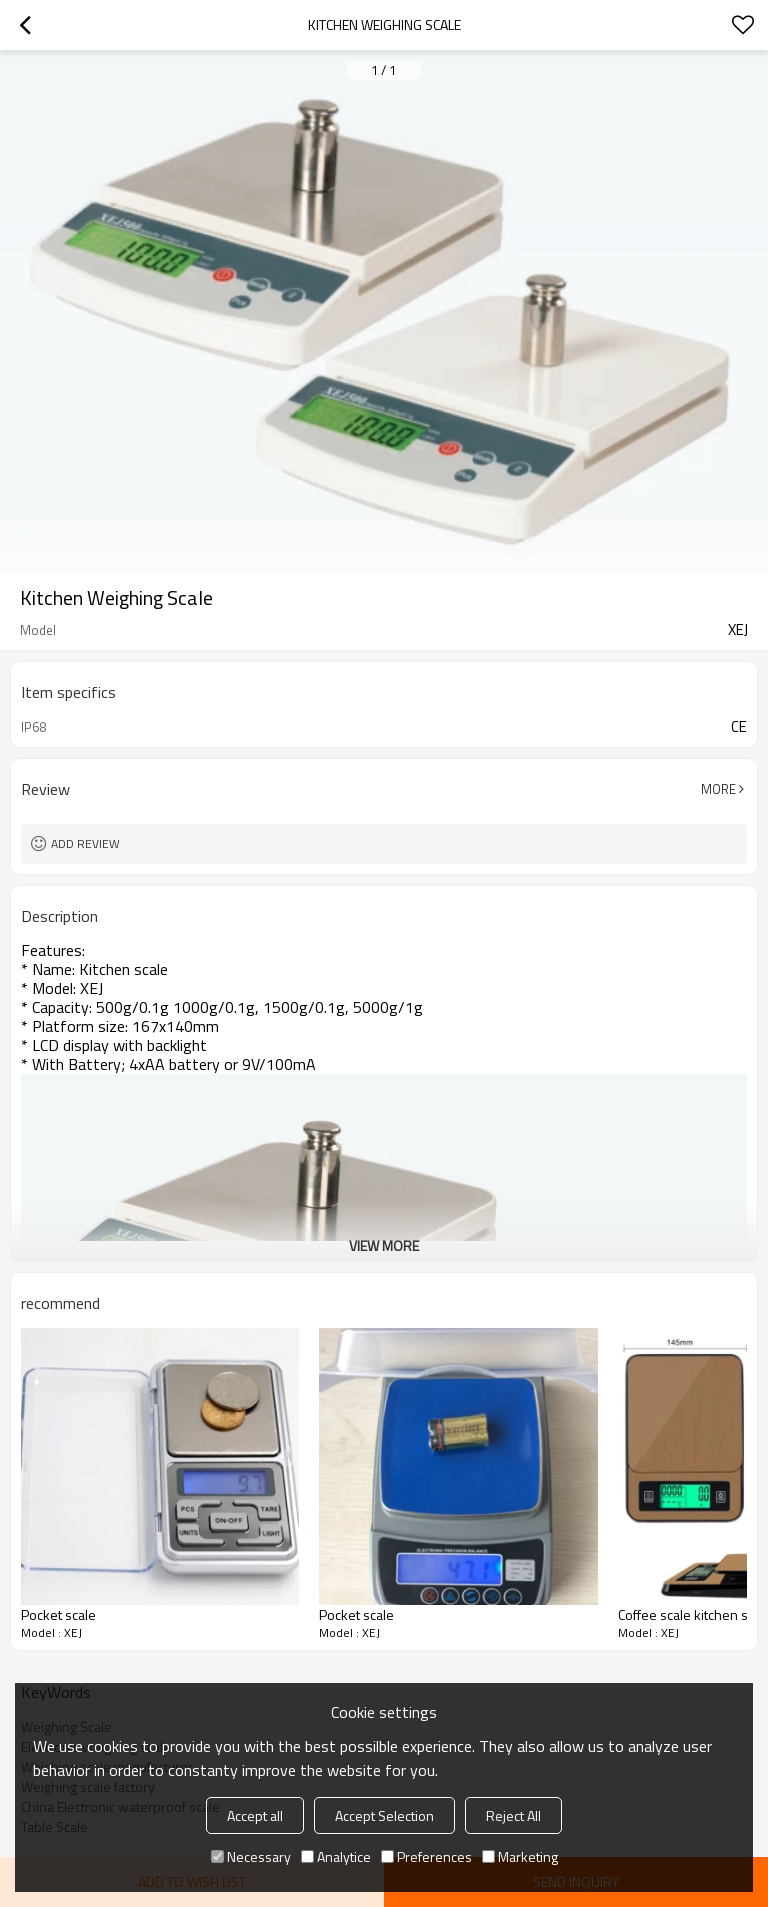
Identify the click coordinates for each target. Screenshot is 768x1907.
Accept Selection (384, 1815)
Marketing (520, 1856)
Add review (85, 843)
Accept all (255, 1815)
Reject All (513, 1815)
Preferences (426, 1856)
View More (384, 1245)
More (718, 789)
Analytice (336, 1856)
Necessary (251, 1856)
